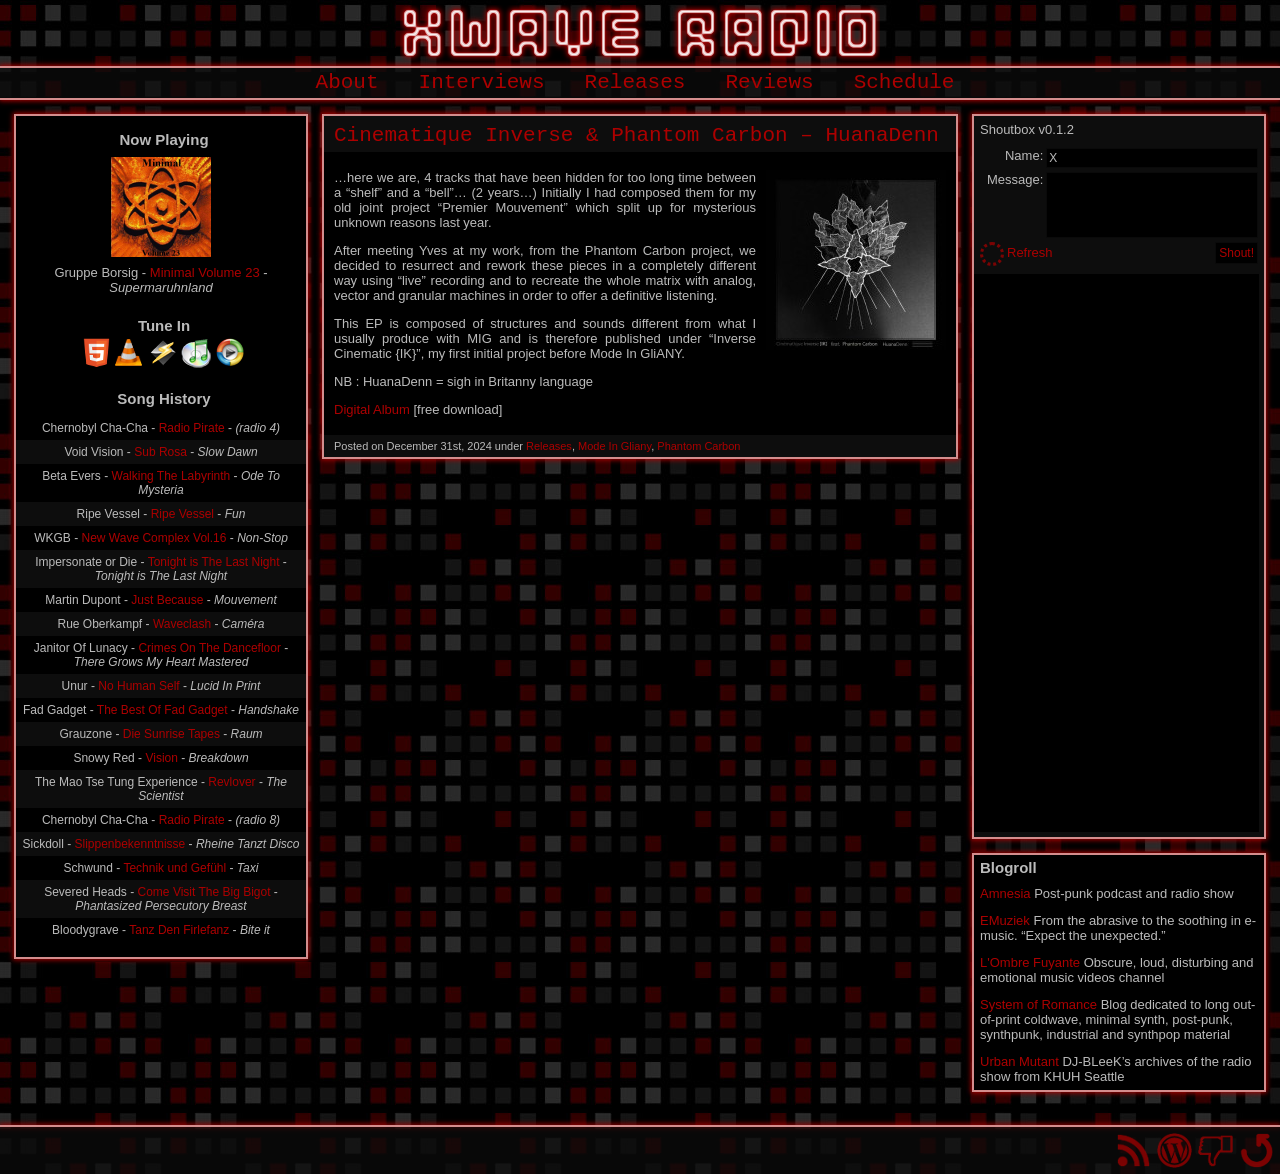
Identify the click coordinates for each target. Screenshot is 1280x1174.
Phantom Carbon (698, 446)
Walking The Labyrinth (171, 476)
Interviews (482, 82)
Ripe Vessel (182, 514)
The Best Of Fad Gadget (162, 710)
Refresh (1030, 252)
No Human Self (138, 686)
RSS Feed (1133, 1150)
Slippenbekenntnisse (129, 844)
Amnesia (1005, 893)
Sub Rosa (160, 452)
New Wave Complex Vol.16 (154, 538)
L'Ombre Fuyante (1030, 962)
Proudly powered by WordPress (1174, 1150)
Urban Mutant (1019, 1061)
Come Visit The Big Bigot (204, 892)
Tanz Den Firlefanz (179, 930)
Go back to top (1256, 1150)
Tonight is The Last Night (214, 562)
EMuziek (1005, 920)
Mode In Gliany (614, 446)
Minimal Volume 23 (205, 272)
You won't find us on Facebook (1215, 1150)
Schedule (904, 82)
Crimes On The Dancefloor (209, 648)
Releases (635, 82)
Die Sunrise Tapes (171, 734)
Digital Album (372, 409)
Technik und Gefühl (174, 868)
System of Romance (1038, 1004)
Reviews (769, 82)
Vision (161, 758)
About (347, 82)
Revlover (231, 782)
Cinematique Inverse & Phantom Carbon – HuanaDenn (636, 135)
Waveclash (182, 624)
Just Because (167, 600)
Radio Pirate (192, 428)
